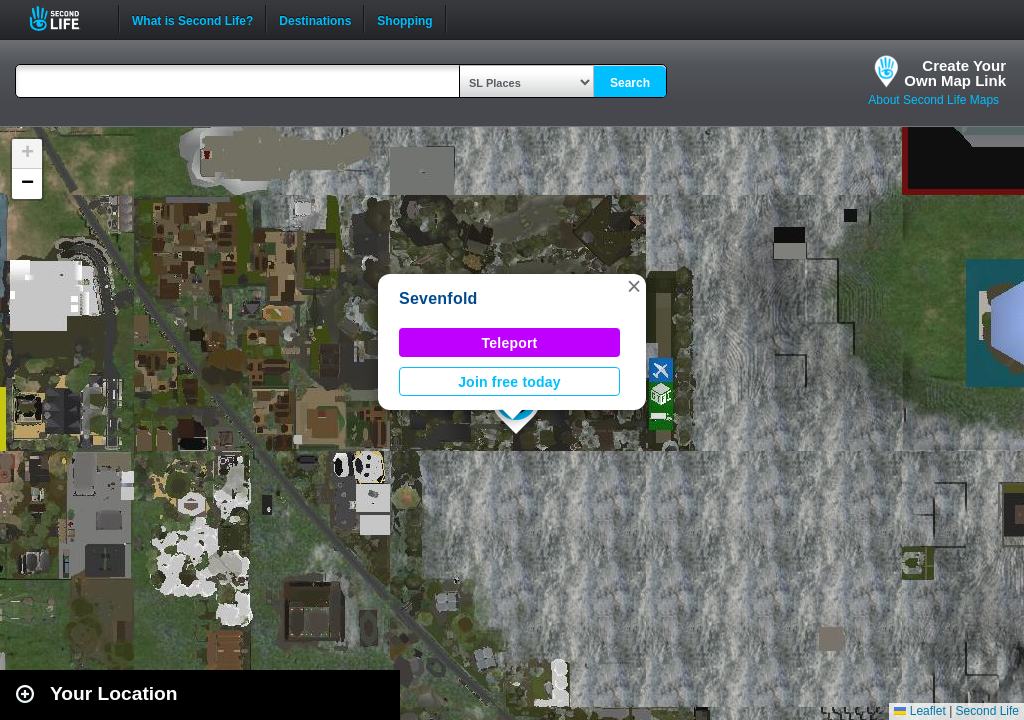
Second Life (65, 18)
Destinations (315, 19)
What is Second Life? (192, 19)
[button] (634, 286)
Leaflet (919, 711)
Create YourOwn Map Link (955, 73)
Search (630, 83)
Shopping (404, 19)
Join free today (509, 382)
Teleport (510, 343)
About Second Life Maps (933, 100)
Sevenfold (438, 298)
